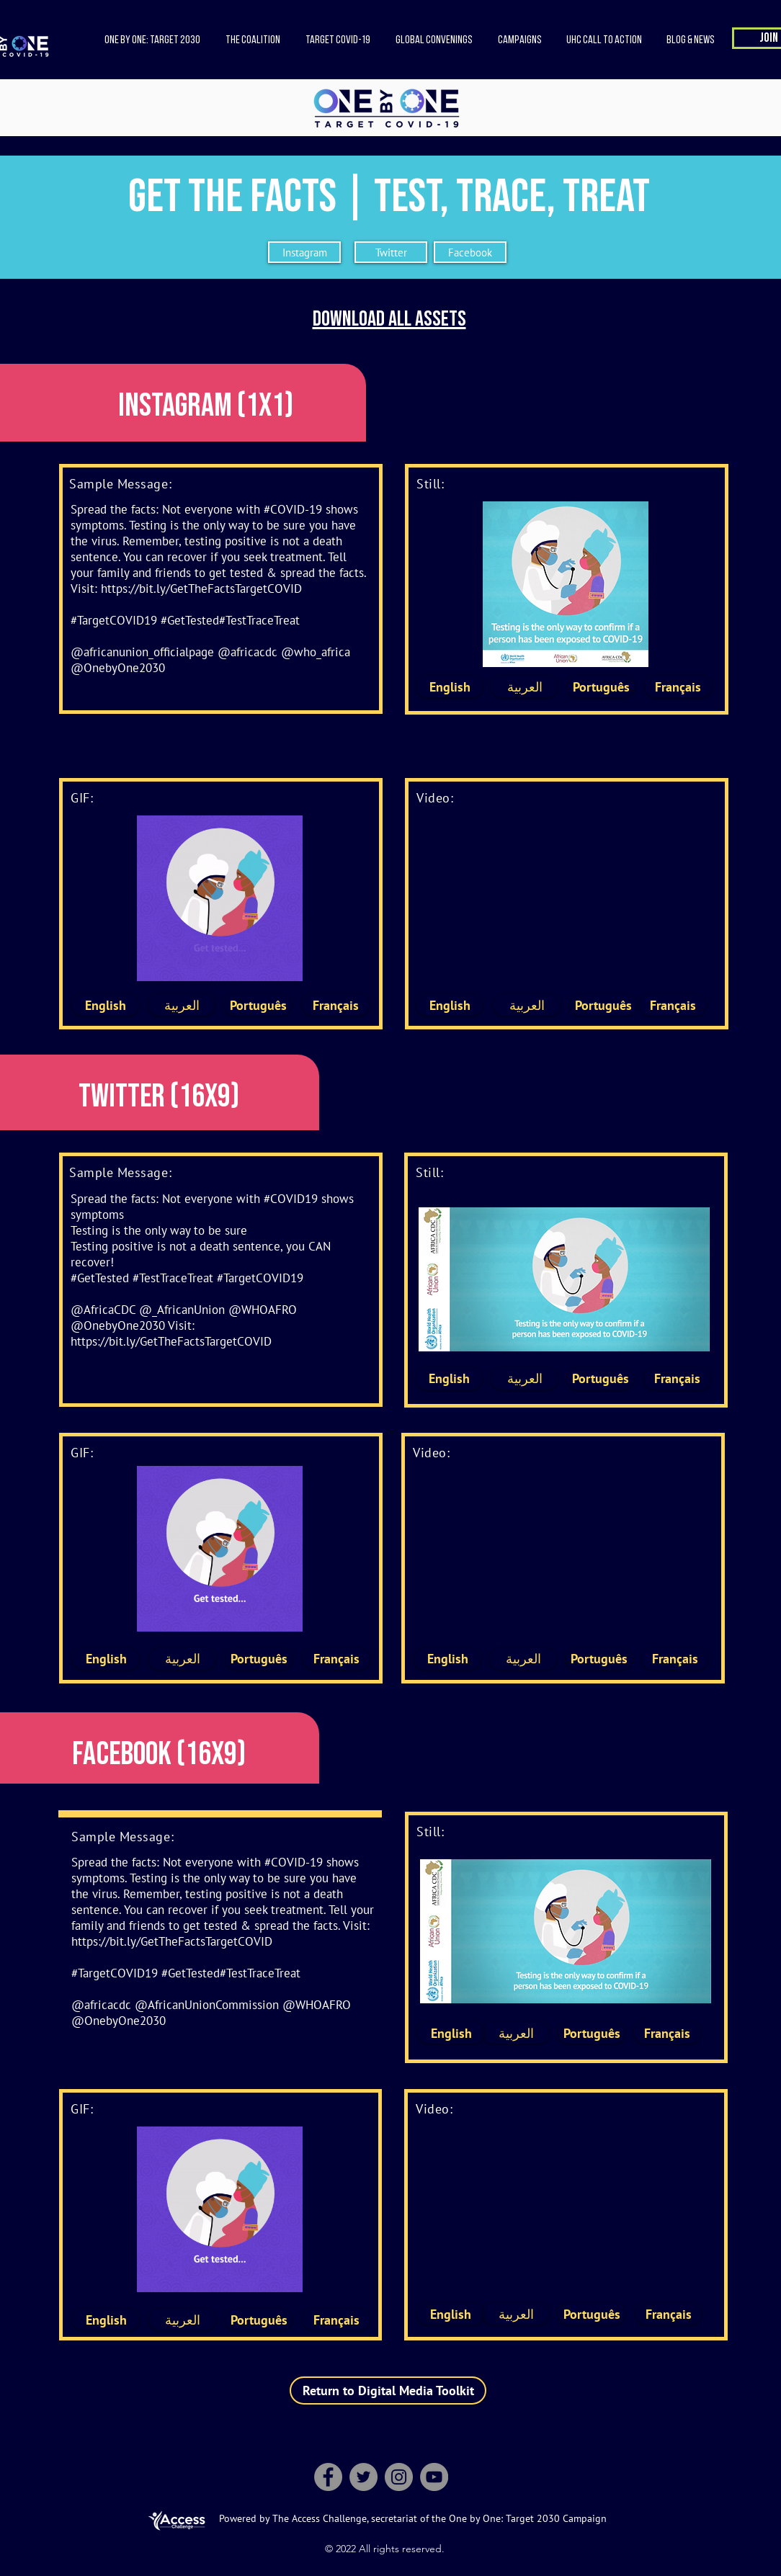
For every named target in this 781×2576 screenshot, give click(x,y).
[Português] (601, 686)
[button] (253, 40)
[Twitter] (390, 252)
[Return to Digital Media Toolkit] (388, 2390)
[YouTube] (434, 2477)
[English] (449, 686)
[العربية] (524, 686)
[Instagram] (304, 252)
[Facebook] (470, 252)
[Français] (678, 686)
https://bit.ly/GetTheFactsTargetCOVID (201, 588)
